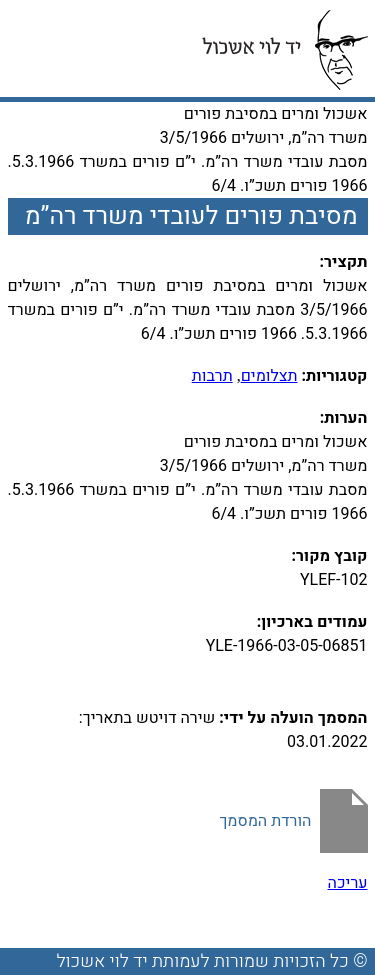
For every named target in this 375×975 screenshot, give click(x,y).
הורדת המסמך (265, 821)
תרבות (212, 376)
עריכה (348, 883)
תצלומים (269, 376)
